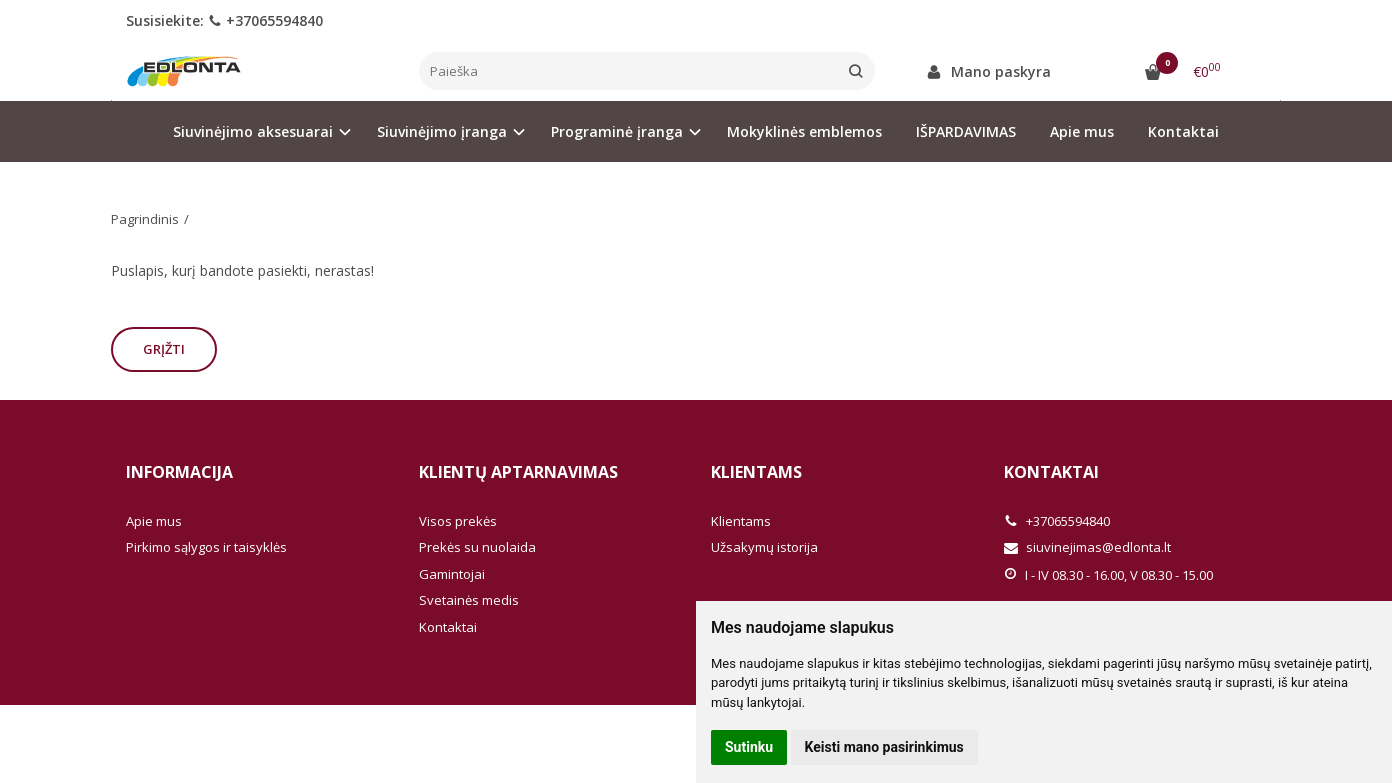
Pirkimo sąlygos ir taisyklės (206, 547)
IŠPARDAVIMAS (966, 131)
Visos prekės (458, 521)
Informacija (179, 472)
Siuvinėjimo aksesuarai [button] (253, 131)
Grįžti (164, 349)
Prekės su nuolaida (477, 547)
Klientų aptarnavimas (518, 472)
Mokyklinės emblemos (804, 131)
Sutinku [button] (749, 747)
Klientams (756, 472)
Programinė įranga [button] (617, 131)
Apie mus (1082, 131)
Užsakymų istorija (764, 547)
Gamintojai (452, 574)
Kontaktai (1183, 131)
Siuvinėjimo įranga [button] (442, 131)
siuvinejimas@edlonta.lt (1087, 547)
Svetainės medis (469, 600)
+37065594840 (265, 20)
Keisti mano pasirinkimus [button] (884, 747)
